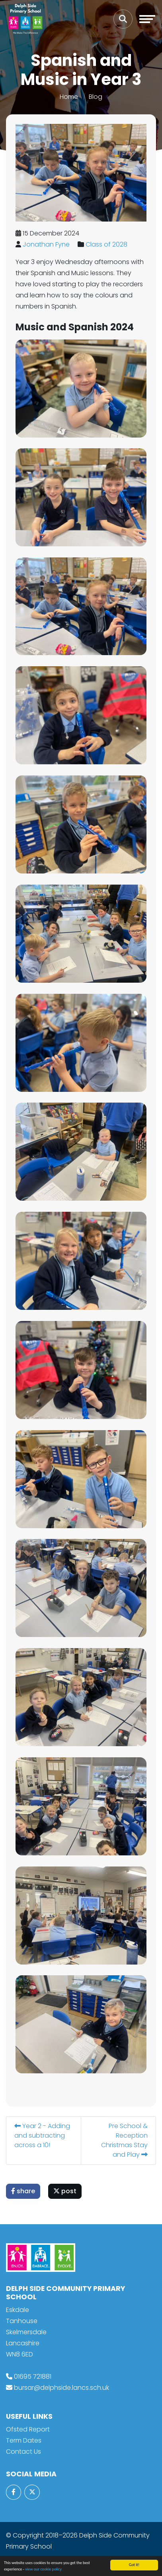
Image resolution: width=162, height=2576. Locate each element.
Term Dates (23, 2440)
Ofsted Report (28, 2429)
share (23, 2191)
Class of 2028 (107, 244)
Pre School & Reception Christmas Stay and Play (124, 2140)
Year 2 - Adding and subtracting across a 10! (42, 2135)
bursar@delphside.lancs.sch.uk (61, 2387)
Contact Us (23, 2451)
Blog (95, 96)
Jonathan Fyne (46, 244)
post (65, 2191)
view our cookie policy (43, 2569)
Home (69, 96)
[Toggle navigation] (147, 19)
